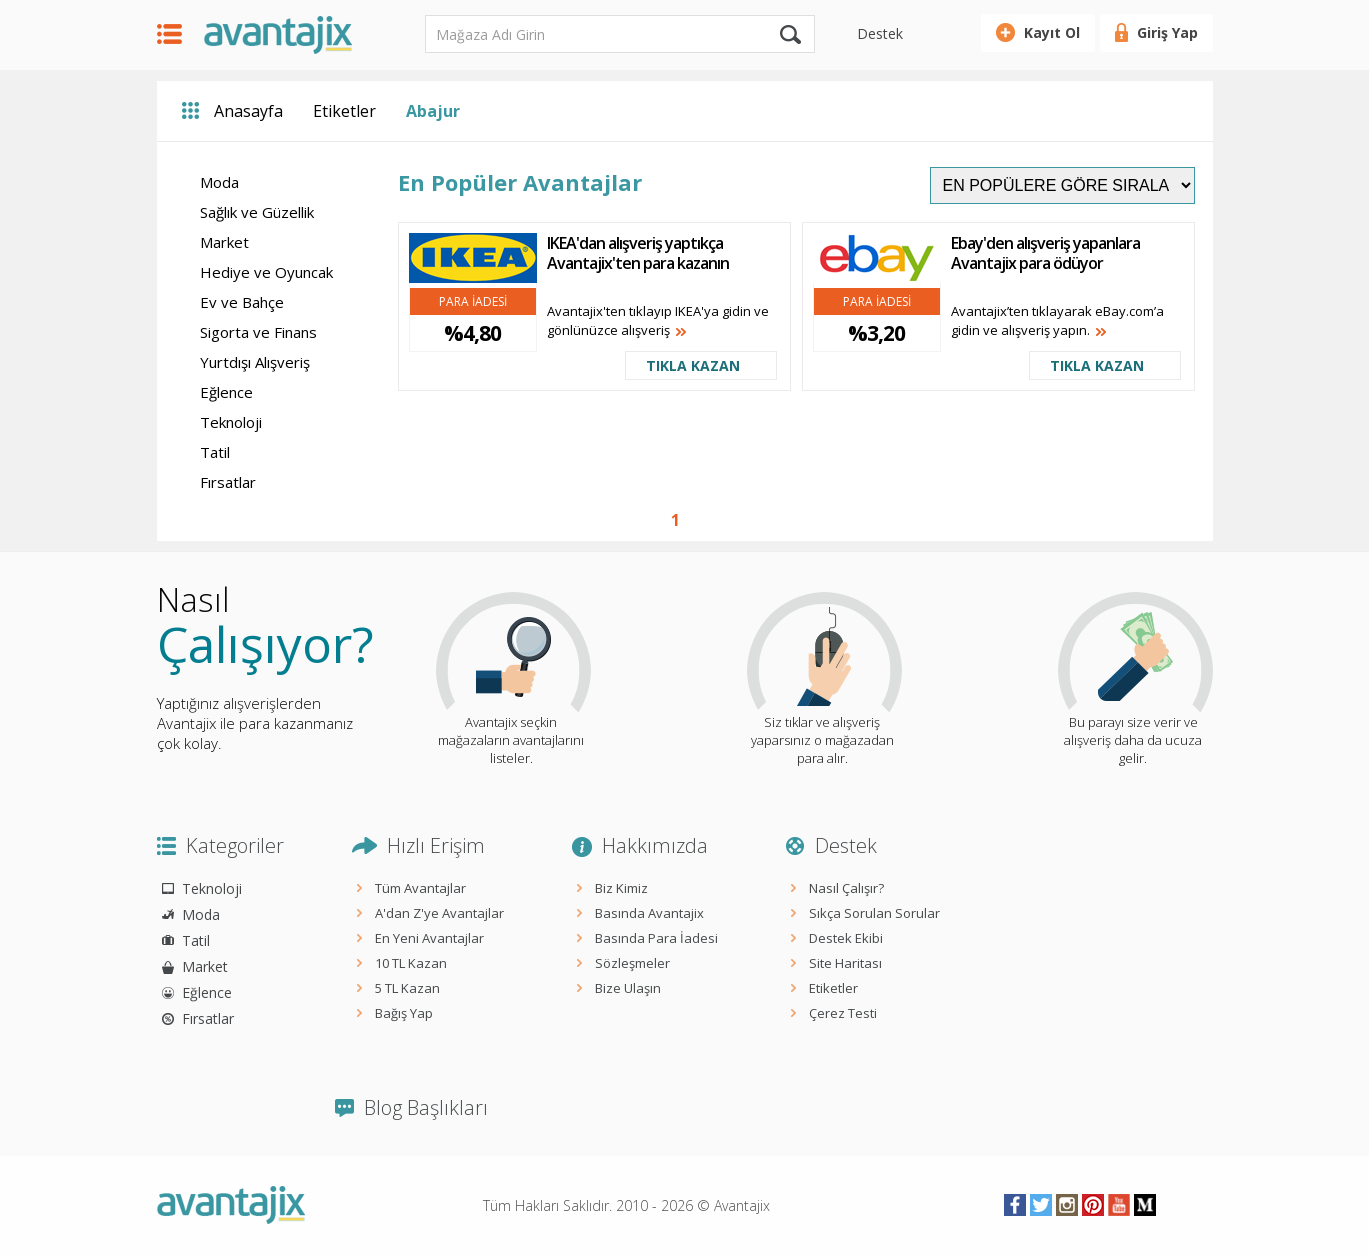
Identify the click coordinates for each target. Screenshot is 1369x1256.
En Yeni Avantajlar (429, 938)
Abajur (433, 111)
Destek (880, 33)
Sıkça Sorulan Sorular (874, 913)
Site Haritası (845, 963)
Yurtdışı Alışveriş (255, 362)
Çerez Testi (843, 1013)
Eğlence (226, 392)
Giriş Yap (1167, 32)
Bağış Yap (404, 1013)
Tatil (215, 452)
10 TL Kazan (411, 963)
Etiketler (344, 111)
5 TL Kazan (407, 988)
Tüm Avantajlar (420, 888)
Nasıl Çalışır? (846, 888)
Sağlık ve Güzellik (257, 212)
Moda (219, 182)
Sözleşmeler (632, 963)
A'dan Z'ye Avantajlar (439, 913)
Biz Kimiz (621, 888)
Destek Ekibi (846, 938)
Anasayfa (248, 111)
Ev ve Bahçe (242, 302)
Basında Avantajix (649, 913)
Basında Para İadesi (656, 938)
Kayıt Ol (1052, 32)
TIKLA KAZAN (693, 365)
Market (224, 242)
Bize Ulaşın (628, 988)
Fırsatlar (228, 482)
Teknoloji (231, 422)
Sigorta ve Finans (258, 332)
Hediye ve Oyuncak (266, 272)
